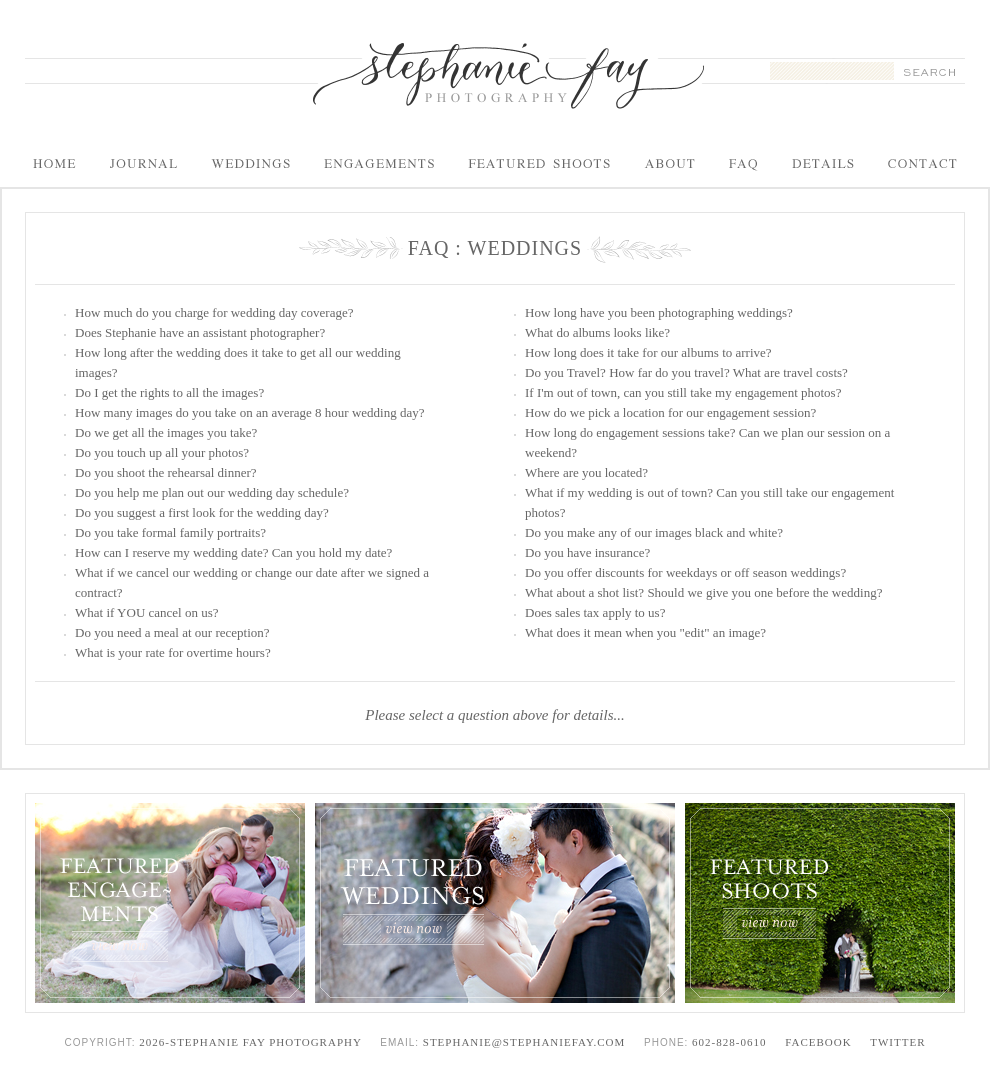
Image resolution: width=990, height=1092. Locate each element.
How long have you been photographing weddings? (659, 312)
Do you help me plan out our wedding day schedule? (212, 492)
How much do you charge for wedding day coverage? (214, 312)
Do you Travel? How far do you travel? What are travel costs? (686, 372)
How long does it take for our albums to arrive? (648, 352)
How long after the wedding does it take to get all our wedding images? (238, 362)
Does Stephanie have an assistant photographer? (200, 332)
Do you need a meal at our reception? (172, 632)
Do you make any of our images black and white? (654, 532)
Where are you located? (586, 472)
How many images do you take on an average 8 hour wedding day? (249, 412)
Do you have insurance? (587, 552)
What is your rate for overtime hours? (173, 652)
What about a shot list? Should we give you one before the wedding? (703, 592)
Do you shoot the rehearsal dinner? (166, 472)
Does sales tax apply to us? (595, 612)
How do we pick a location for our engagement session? (670, 412)
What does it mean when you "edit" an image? (645, 632)
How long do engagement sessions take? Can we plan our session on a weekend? (707, 442)
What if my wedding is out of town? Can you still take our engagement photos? (709, 502)
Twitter (897, 1042)
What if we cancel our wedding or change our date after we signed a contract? (252, 582)
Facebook (818, 1042)
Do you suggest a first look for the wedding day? (202, 512)
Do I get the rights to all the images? (169, 392)
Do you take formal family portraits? (170, 532)
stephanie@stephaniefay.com (524, 1042)
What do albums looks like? (597, 332)
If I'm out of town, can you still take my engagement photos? (683, 392)
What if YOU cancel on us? (147, 612)
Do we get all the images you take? (166, 432)
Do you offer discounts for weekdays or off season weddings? (685, 572)
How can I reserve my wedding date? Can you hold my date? (233, 552)
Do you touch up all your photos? (162, 452)
